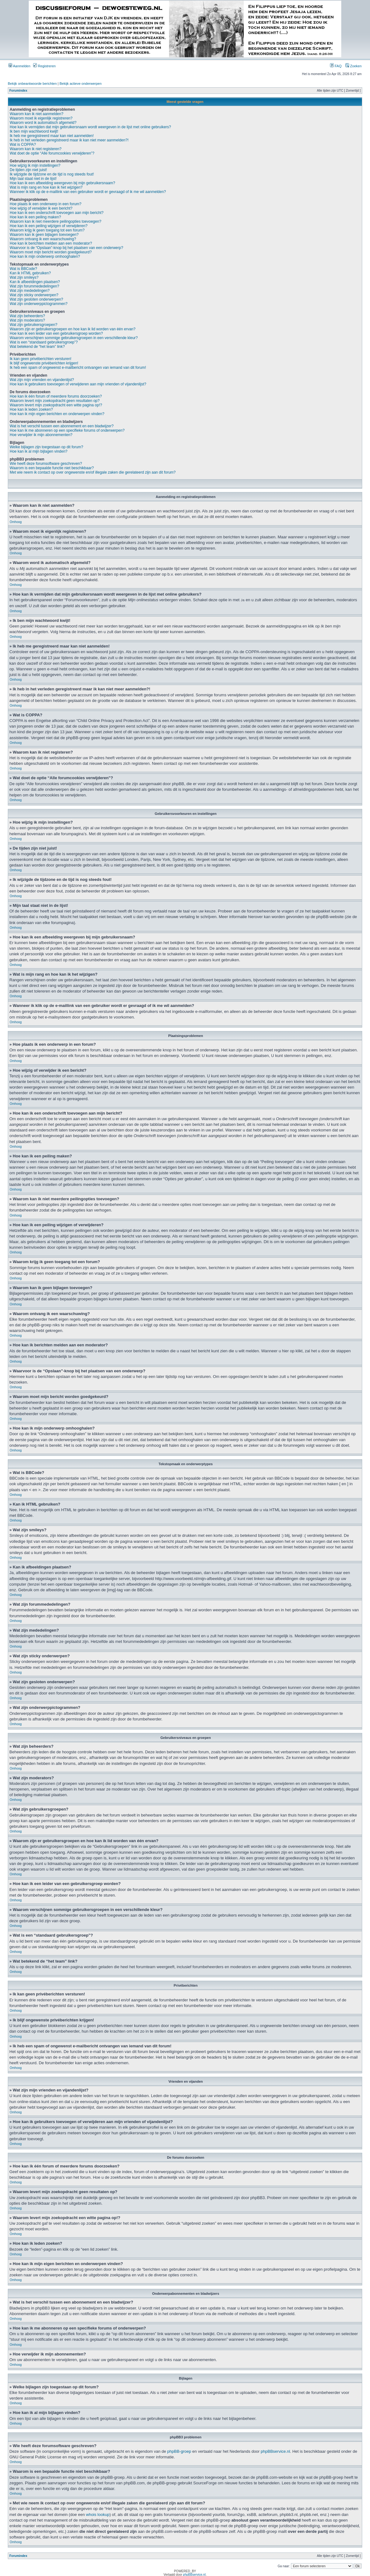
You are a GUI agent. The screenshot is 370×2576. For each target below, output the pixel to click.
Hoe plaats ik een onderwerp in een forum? (45, 204)
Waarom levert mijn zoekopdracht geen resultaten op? (55, 401)
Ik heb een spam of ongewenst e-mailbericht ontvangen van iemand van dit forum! (78, 367)
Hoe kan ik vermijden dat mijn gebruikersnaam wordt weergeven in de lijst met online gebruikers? (90, 127)
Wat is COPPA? (23, 144)
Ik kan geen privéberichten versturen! (40, 359)
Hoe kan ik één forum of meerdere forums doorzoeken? (56, 396)
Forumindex (18, 90)
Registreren (44, 66)
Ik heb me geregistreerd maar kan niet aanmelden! (52, 136)
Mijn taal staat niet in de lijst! (33, 178)
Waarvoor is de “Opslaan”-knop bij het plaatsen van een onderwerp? (66, 248)
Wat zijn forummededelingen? (34, 286)
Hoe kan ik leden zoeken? (31, 409)
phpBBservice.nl (275, 2451)
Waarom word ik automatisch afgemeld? (43, 122)
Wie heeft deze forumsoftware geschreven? (46, 463)
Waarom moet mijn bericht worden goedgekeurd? (51, 252)
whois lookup (97, 2514)
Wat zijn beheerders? (27, 316)
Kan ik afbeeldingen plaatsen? (35, 282)
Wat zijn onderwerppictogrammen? (39, 304)
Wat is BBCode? (23, 269)
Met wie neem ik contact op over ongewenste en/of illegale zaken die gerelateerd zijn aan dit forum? (93, 472)
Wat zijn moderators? (27, 320)
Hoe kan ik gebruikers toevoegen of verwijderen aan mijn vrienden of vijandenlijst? (78, 384)
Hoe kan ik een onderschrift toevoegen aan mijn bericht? (56, 213)
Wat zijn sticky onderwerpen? (34, 295)
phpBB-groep (179, 2451)
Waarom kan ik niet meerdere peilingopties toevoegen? (55, 221)
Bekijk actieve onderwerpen (81, 83)
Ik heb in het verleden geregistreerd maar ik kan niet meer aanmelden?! (69, 140)
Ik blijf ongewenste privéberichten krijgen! (44, 363)
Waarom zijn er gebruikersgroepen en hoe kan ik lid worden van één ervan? (72, 329)
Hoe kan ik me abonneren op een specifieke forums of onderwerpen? (67, 430)
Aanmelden (19, 66)
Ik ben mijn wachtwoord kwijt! (34, 131)
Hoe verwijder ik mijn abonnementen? (41, 435)
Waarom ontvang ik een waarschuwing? (43, 239)
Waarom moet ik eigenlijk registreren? (41, 118)
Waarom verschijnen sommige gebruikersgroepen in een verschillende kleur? (74, 338)
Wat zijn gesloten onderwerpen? (36, 299)
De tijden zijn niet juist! (28, 170)
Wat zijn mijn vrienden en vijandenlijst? (42, 380)
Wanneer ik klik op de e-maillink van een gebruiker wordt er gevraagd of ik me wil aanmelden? (88, 192)
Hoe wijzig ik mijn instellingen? (35, 165)
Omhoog (16, 522)
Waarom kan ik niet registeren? (36, 149)
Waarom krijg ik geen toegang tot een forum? (47, 230)
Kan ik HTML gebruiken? (30, 273)
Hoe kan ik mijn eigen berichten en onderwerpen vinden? (57, 414)
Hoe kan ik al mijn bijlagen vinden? (39, 451)
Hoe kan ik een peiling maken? (35, 217)
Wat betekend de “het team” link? (37, 346)
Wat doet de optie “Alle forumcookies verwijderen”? (52, 153)
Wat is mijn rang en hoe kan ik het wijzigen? (46, 187)
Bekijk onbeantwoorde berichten (32, 83)
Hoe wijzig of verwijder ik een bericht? (41, 208)
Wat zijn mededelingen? (30, 290)
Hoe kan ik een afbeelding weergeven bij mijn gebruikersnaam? (62, 183)
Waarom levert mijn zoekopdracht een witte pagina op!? (56, 405)
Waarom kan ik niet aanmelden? (36, 114)
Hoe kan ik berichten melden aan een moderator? (51, 243)
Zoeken (353, 66)
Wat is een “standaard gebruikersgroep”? (44, 342)
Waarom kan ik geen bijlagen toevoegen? (44, 234)
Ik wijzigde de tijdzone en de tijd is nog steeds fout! (52, 174)
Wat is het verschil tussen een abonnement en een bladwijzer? (61, 426)
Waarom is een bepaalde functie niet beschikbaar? (52, 468)
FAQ (336, 66)
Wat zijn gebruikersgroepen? (33, 325)
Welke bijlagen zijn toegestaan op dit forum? (46, 447)
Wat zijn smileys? (24, 277)
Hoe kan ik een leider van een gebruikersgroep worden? (56, 333)
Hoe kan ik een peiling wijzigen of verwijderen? (49, 226)
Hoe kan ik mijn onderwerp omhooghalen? (45, 256)
